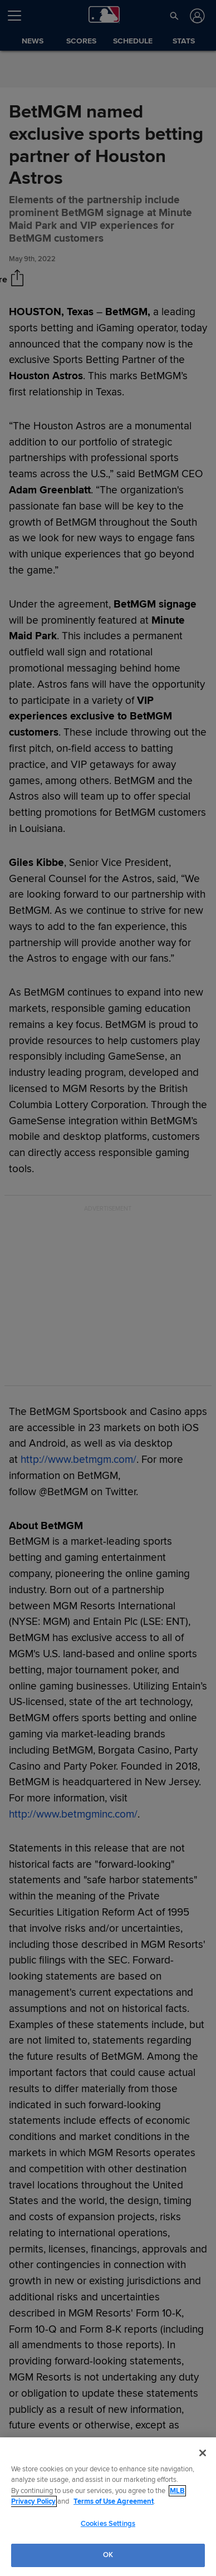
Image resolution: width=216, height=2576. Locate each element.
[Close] (202, 2453)
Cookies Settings (108, 2523)
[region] (108, 2506)
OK (108, 2554)
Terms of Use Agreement (113, 2501)
